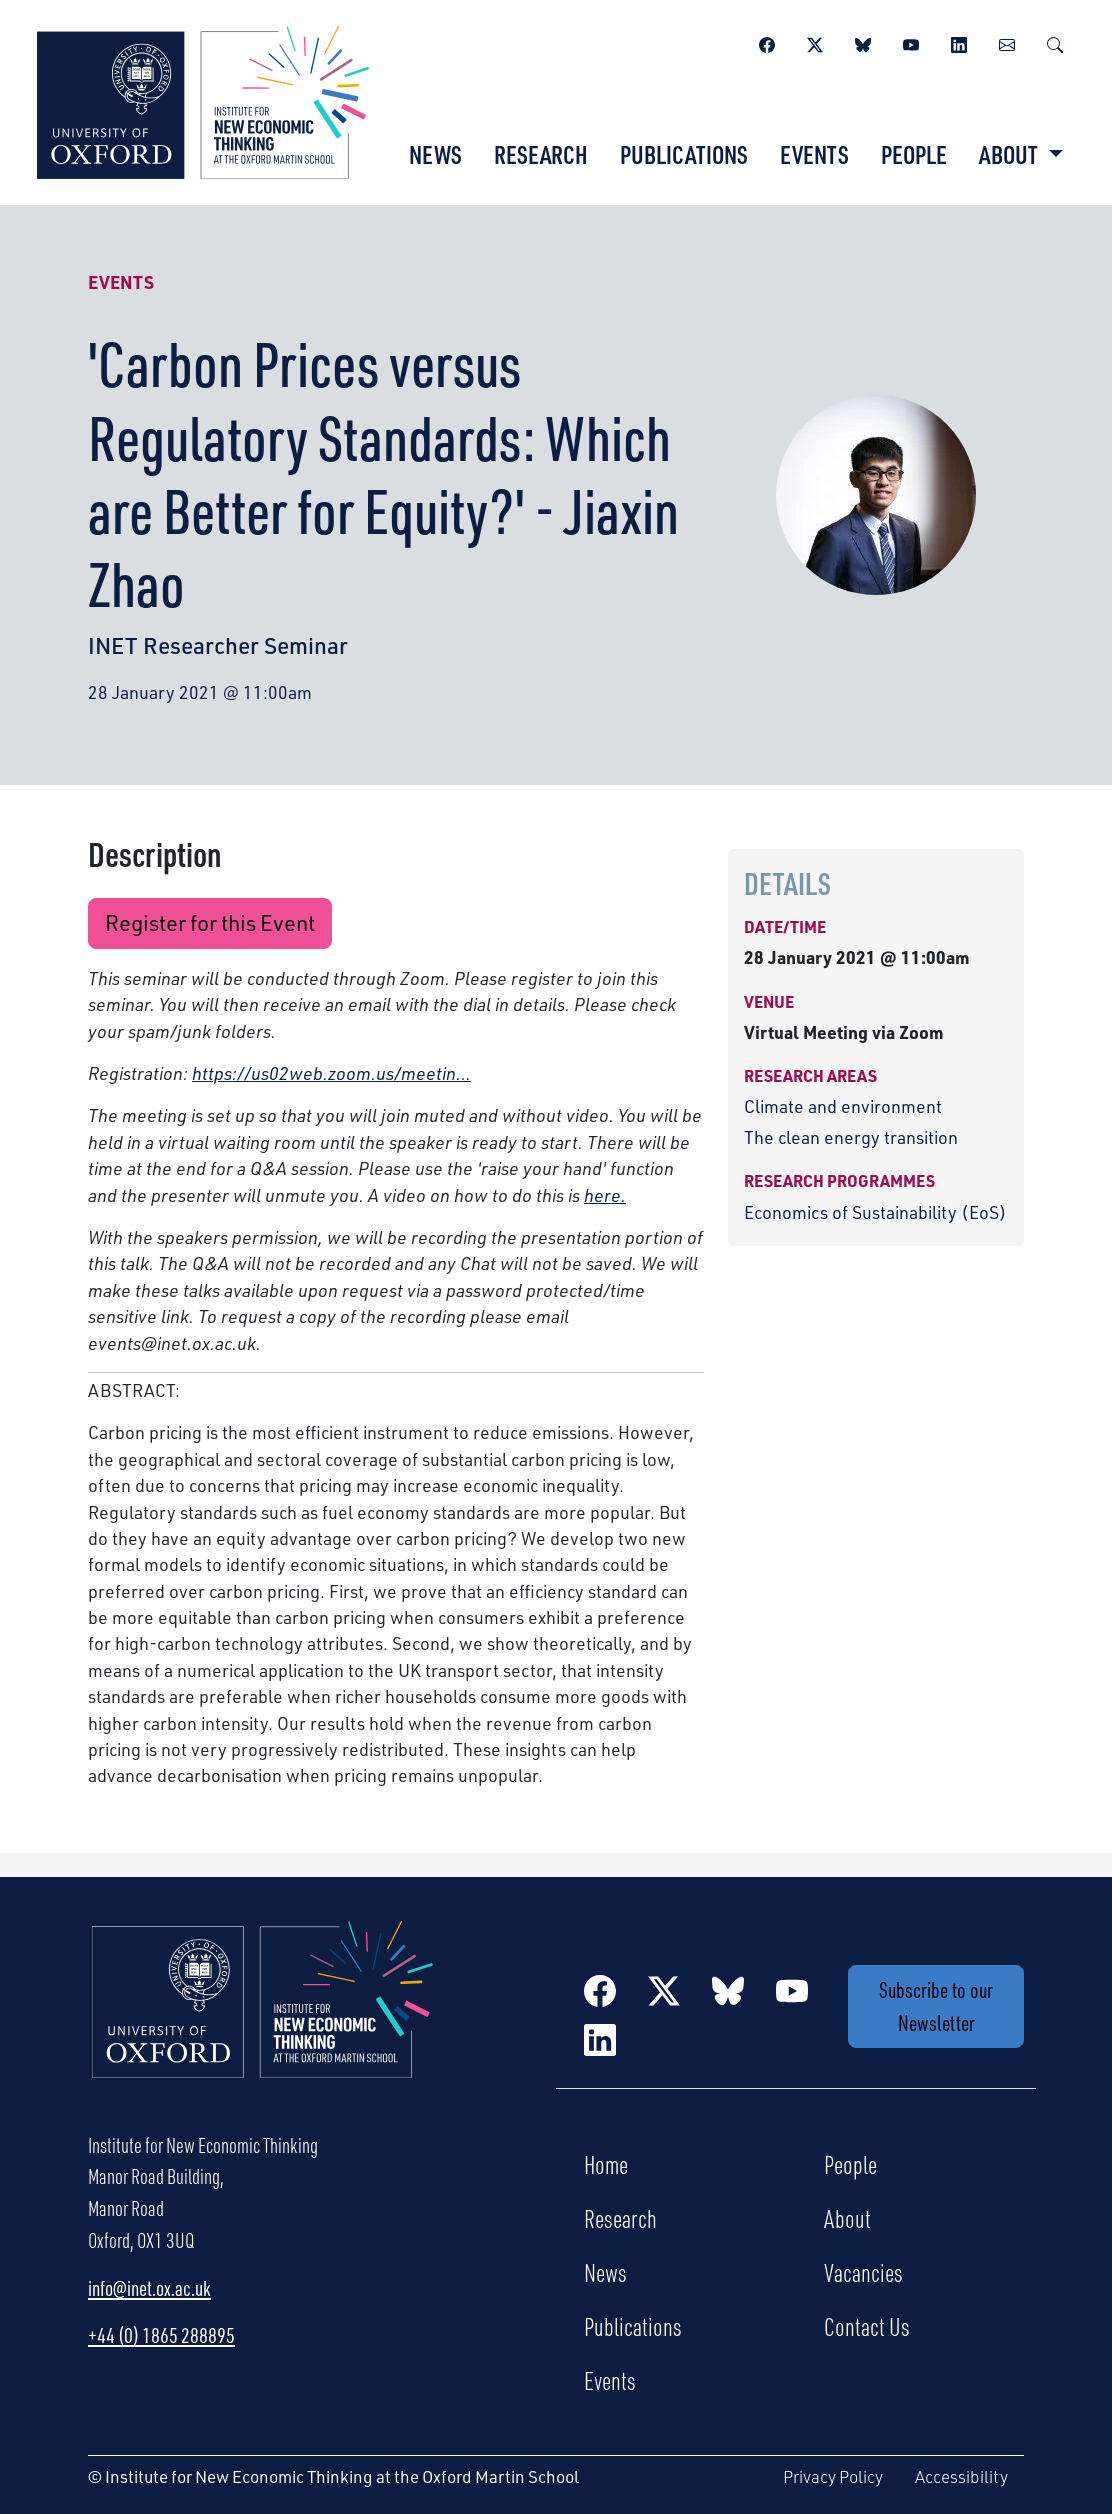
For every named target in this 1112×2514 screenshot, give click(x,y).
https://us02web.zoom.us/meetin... (331, 1073)
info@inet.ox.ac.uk (149, 2288)
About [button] (1010, 154)
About (847, 2218)
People (914, 154)
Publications (684, 154)
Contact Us (867, 2326)
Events (814, 154)
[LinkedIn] (959, 42)
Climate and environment (843, 1106)
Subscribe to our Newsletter (936, 2006)
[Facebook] (767, 42)
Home (606, 2164)
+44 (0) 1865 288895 (161, 2335)
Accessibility (961, 2476)
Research (541, 154)
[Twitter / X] (815, 42)
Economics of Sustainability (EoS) (875, 1212)
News (435, 154)
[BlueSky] (863, 42)
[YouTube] (911, 42)
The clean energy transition (851, 1137)
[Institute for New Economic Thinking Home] (263, 2021)
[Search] (1055, 42)
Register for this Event (210, 922)
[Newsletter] (1007, 42)
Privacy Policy (833, 2476)
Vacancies (863, 2272)
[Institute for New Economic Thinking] (203, 100)
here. (605, 1195)
